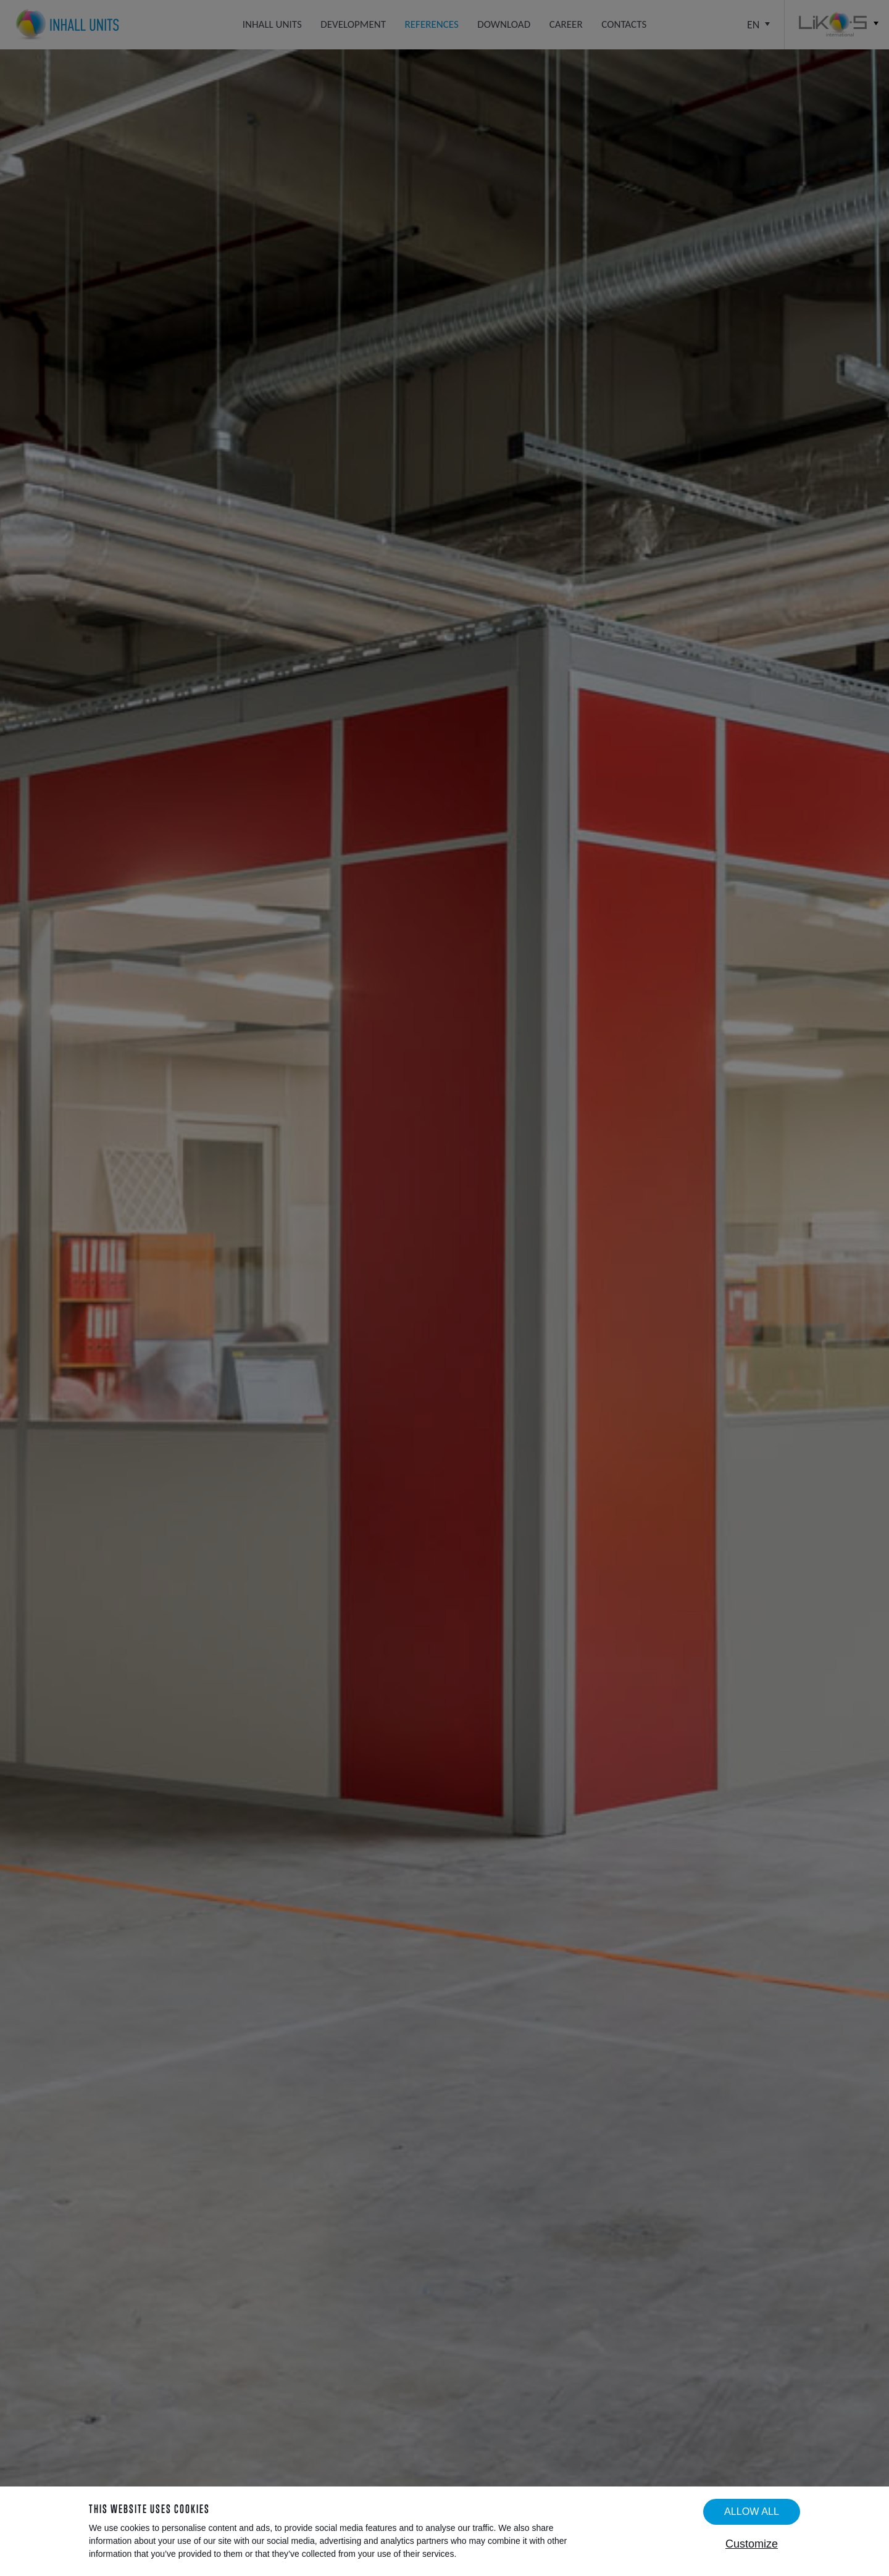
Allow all (751, 2511)
